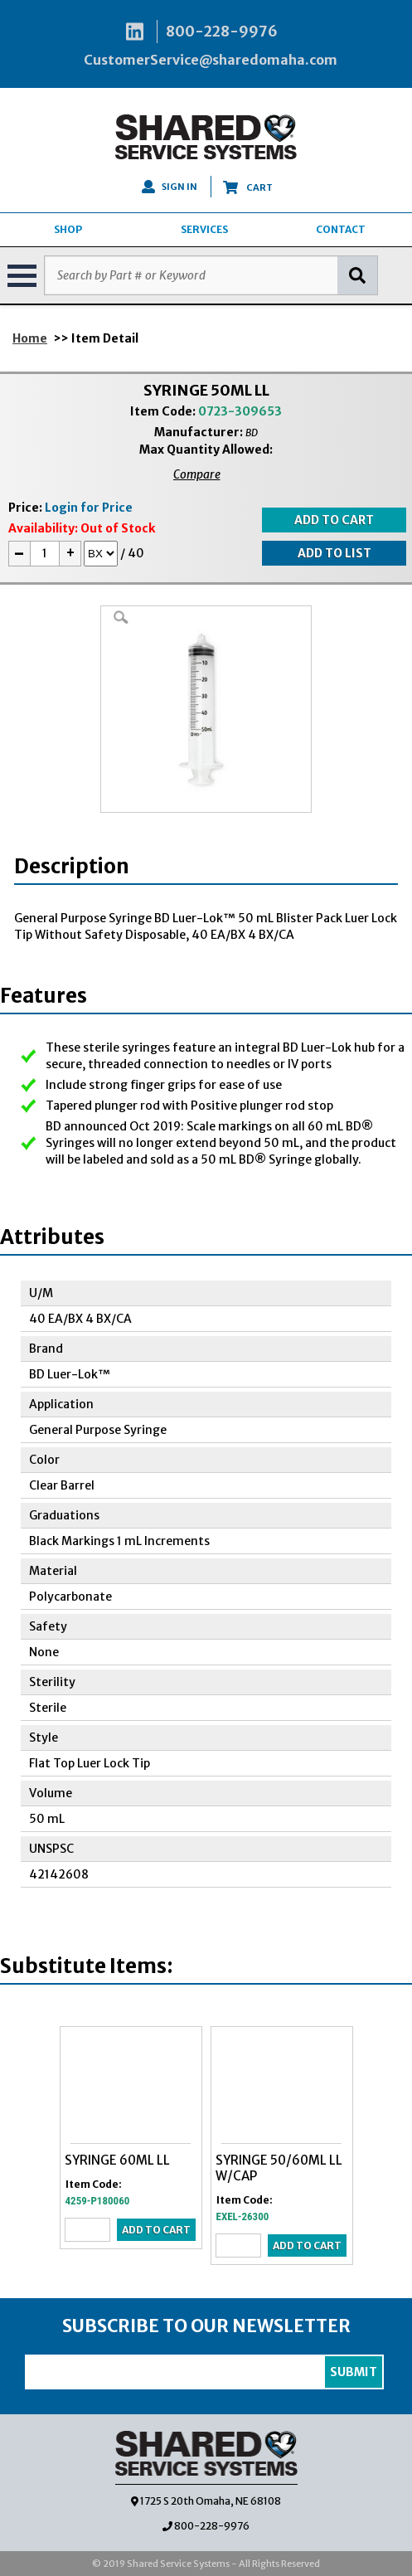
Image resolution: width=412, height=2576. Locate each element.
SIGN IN (169, 186)
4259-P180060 (97, 2200)
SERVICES (204, 229)
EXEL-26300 (242, 2216)
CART (248, 187)
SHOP (68, 229)
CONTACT (341, 229)
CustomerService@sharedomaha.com (210, 59)
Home (29, 338)
